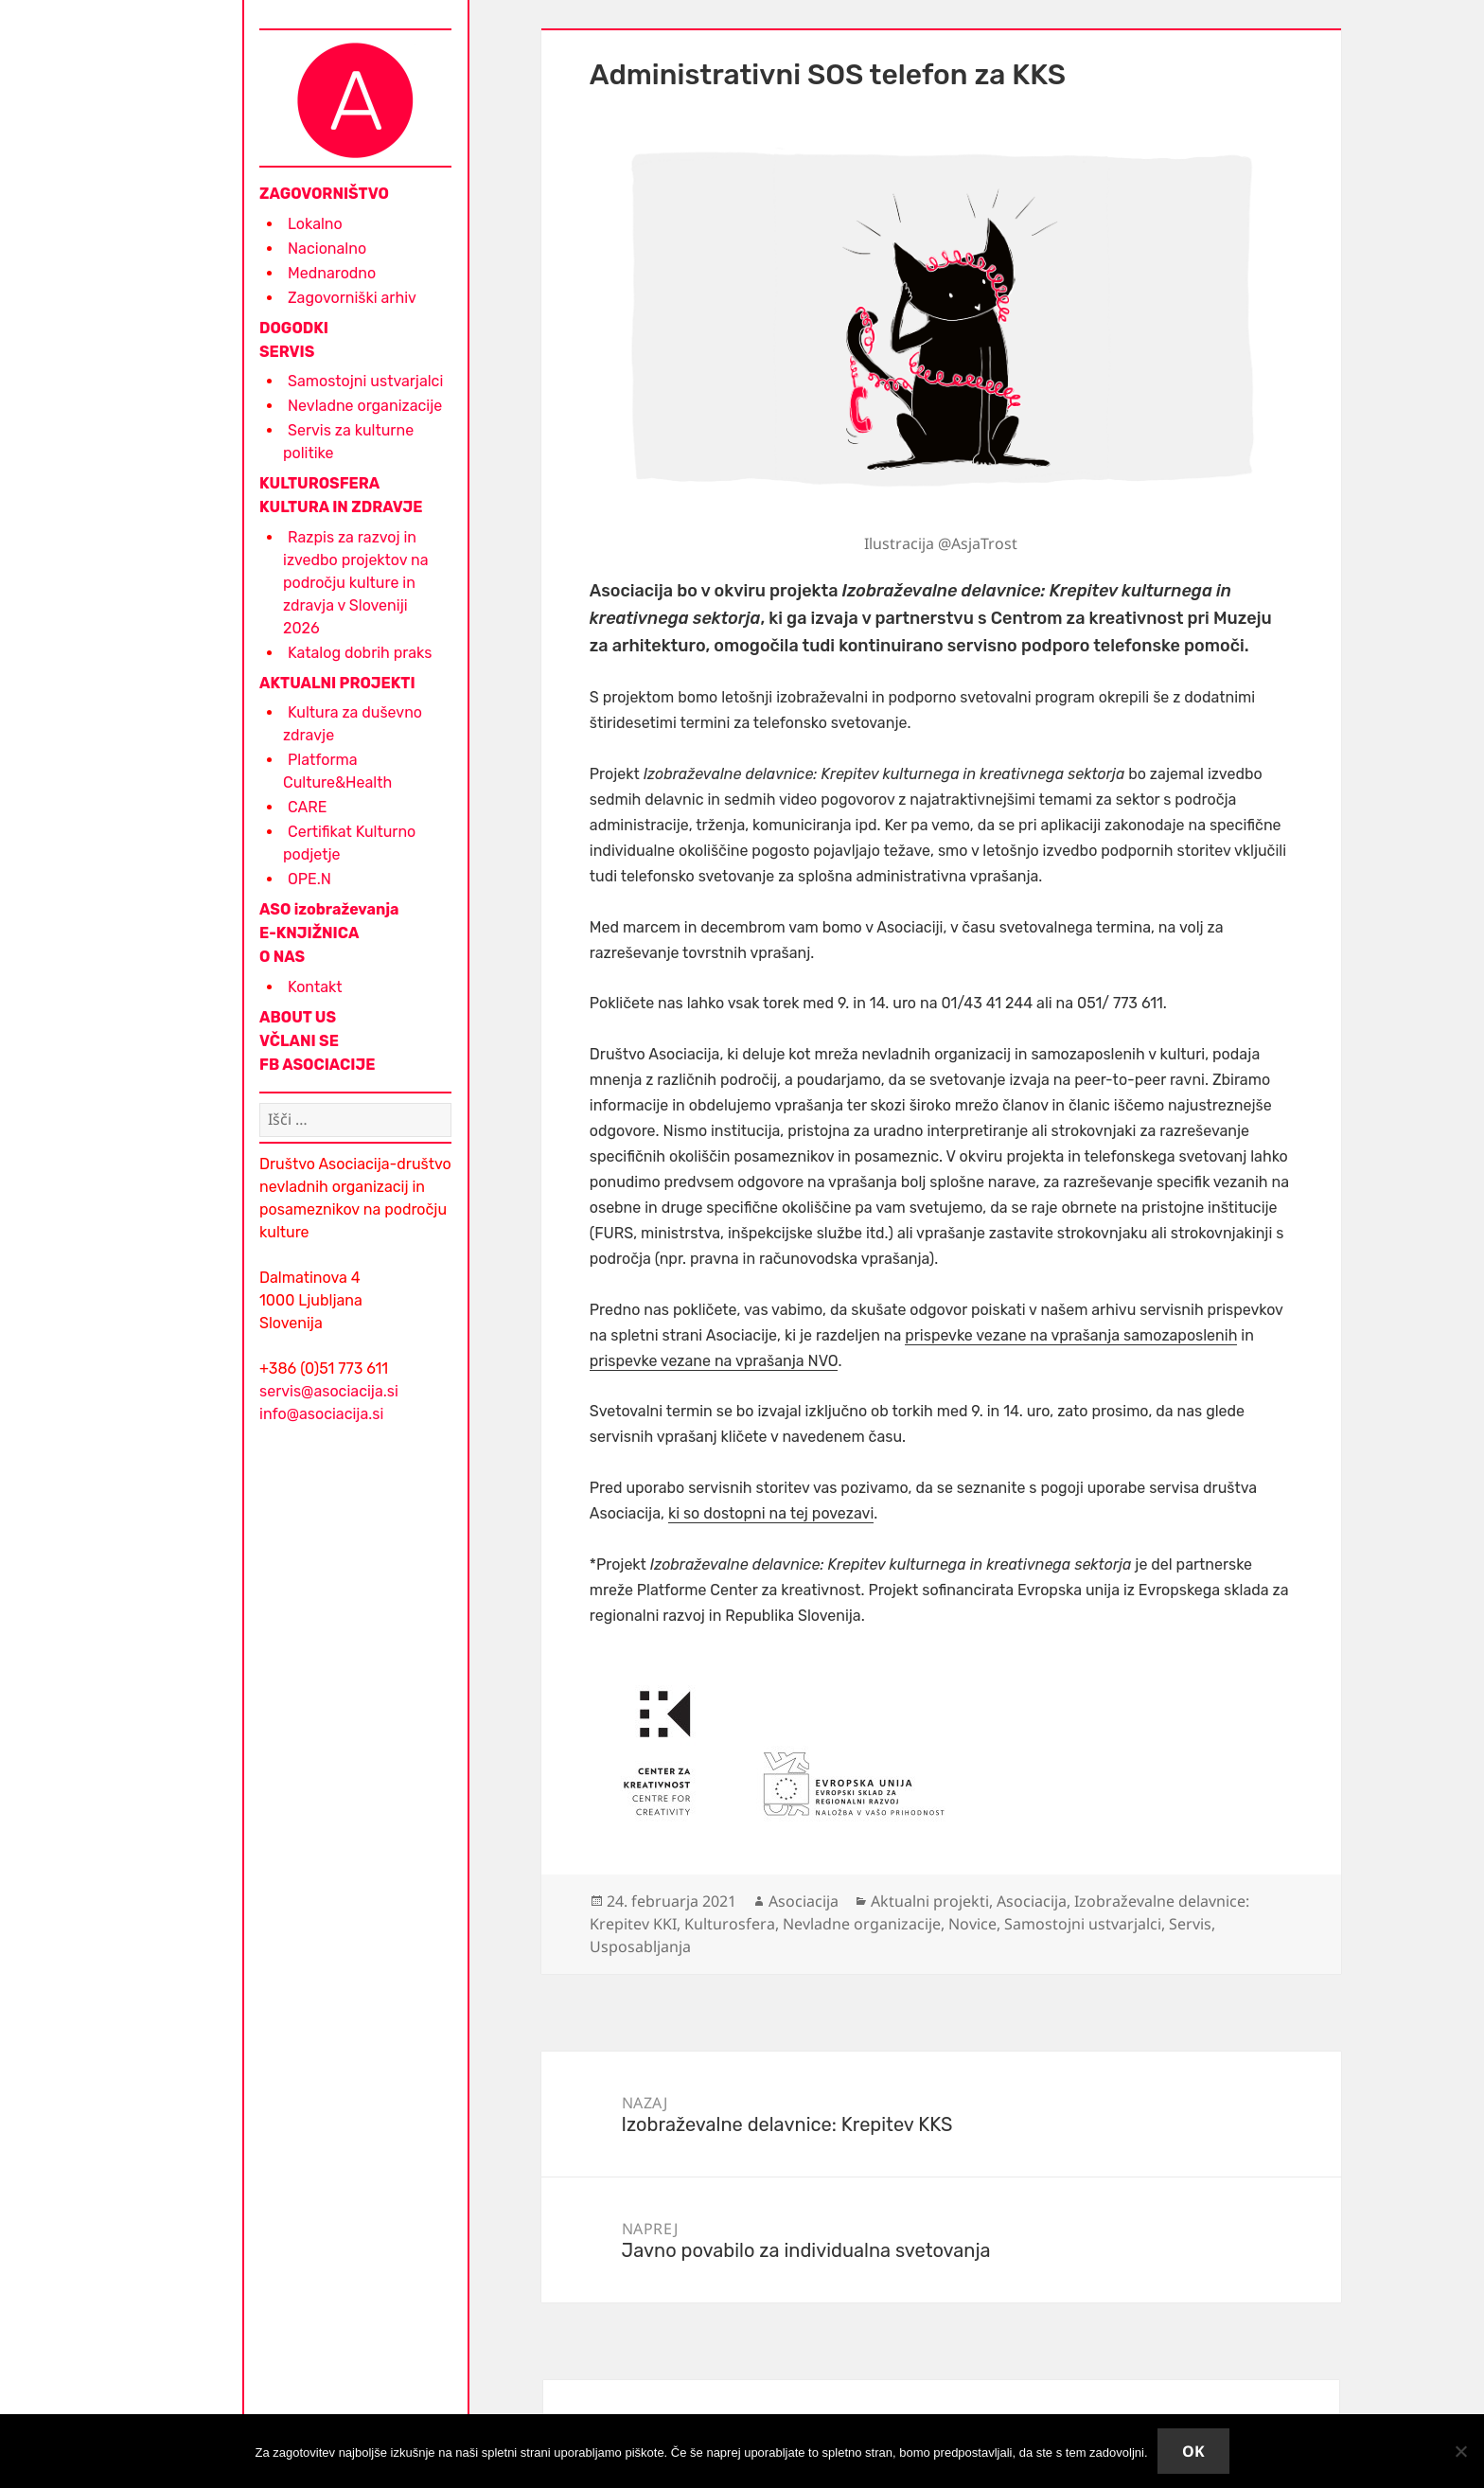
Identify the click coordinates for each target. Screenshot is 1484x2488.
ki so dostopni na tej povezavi (771, 1513)
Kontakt (315, 987)
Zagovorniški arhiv (352, 298)
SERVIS (286, 352)
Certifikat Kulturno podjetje (349, 843)
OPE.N (309, 879)
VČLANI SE (299, 1041)
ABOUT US (297, 1017)
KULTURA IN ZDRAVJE (340, 507)
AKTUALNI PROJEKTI (337, 683)
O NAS (282, 957)
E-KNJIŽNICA (309, 933)
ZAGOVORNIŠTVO (324, 194)
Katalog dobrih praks (360, 653)
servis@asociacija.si (328, 1391)
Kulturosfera (729, 1923)
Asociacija (803, 1901)
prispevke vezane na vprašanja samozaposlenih (1071, 1335)
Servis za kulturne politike (348, 441)
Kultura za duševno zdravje (352, 723)
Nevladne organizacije (365, 406)
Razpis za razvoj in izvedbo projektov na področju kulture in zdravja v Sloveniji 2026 (356, 582)
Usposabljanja (640, 1946)
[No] (1460, 2451)
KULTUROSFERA (319, 483)
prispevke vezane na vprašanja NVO (714, 1361)
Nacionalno (327, 249)
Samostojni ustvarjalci (365, 381)
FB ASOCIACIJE (317, 1065)
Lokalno (315, 224)
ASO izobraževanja (329, 909)
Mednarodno (332, 273)
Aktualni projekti (930, 1901)
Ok (1193, 2451)
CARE (307, 807)
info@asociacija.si (321, 1414)
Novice (972, 1923)
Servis (1190, 1923)
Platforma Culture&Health (337, 771)
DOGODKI (293, 328)
